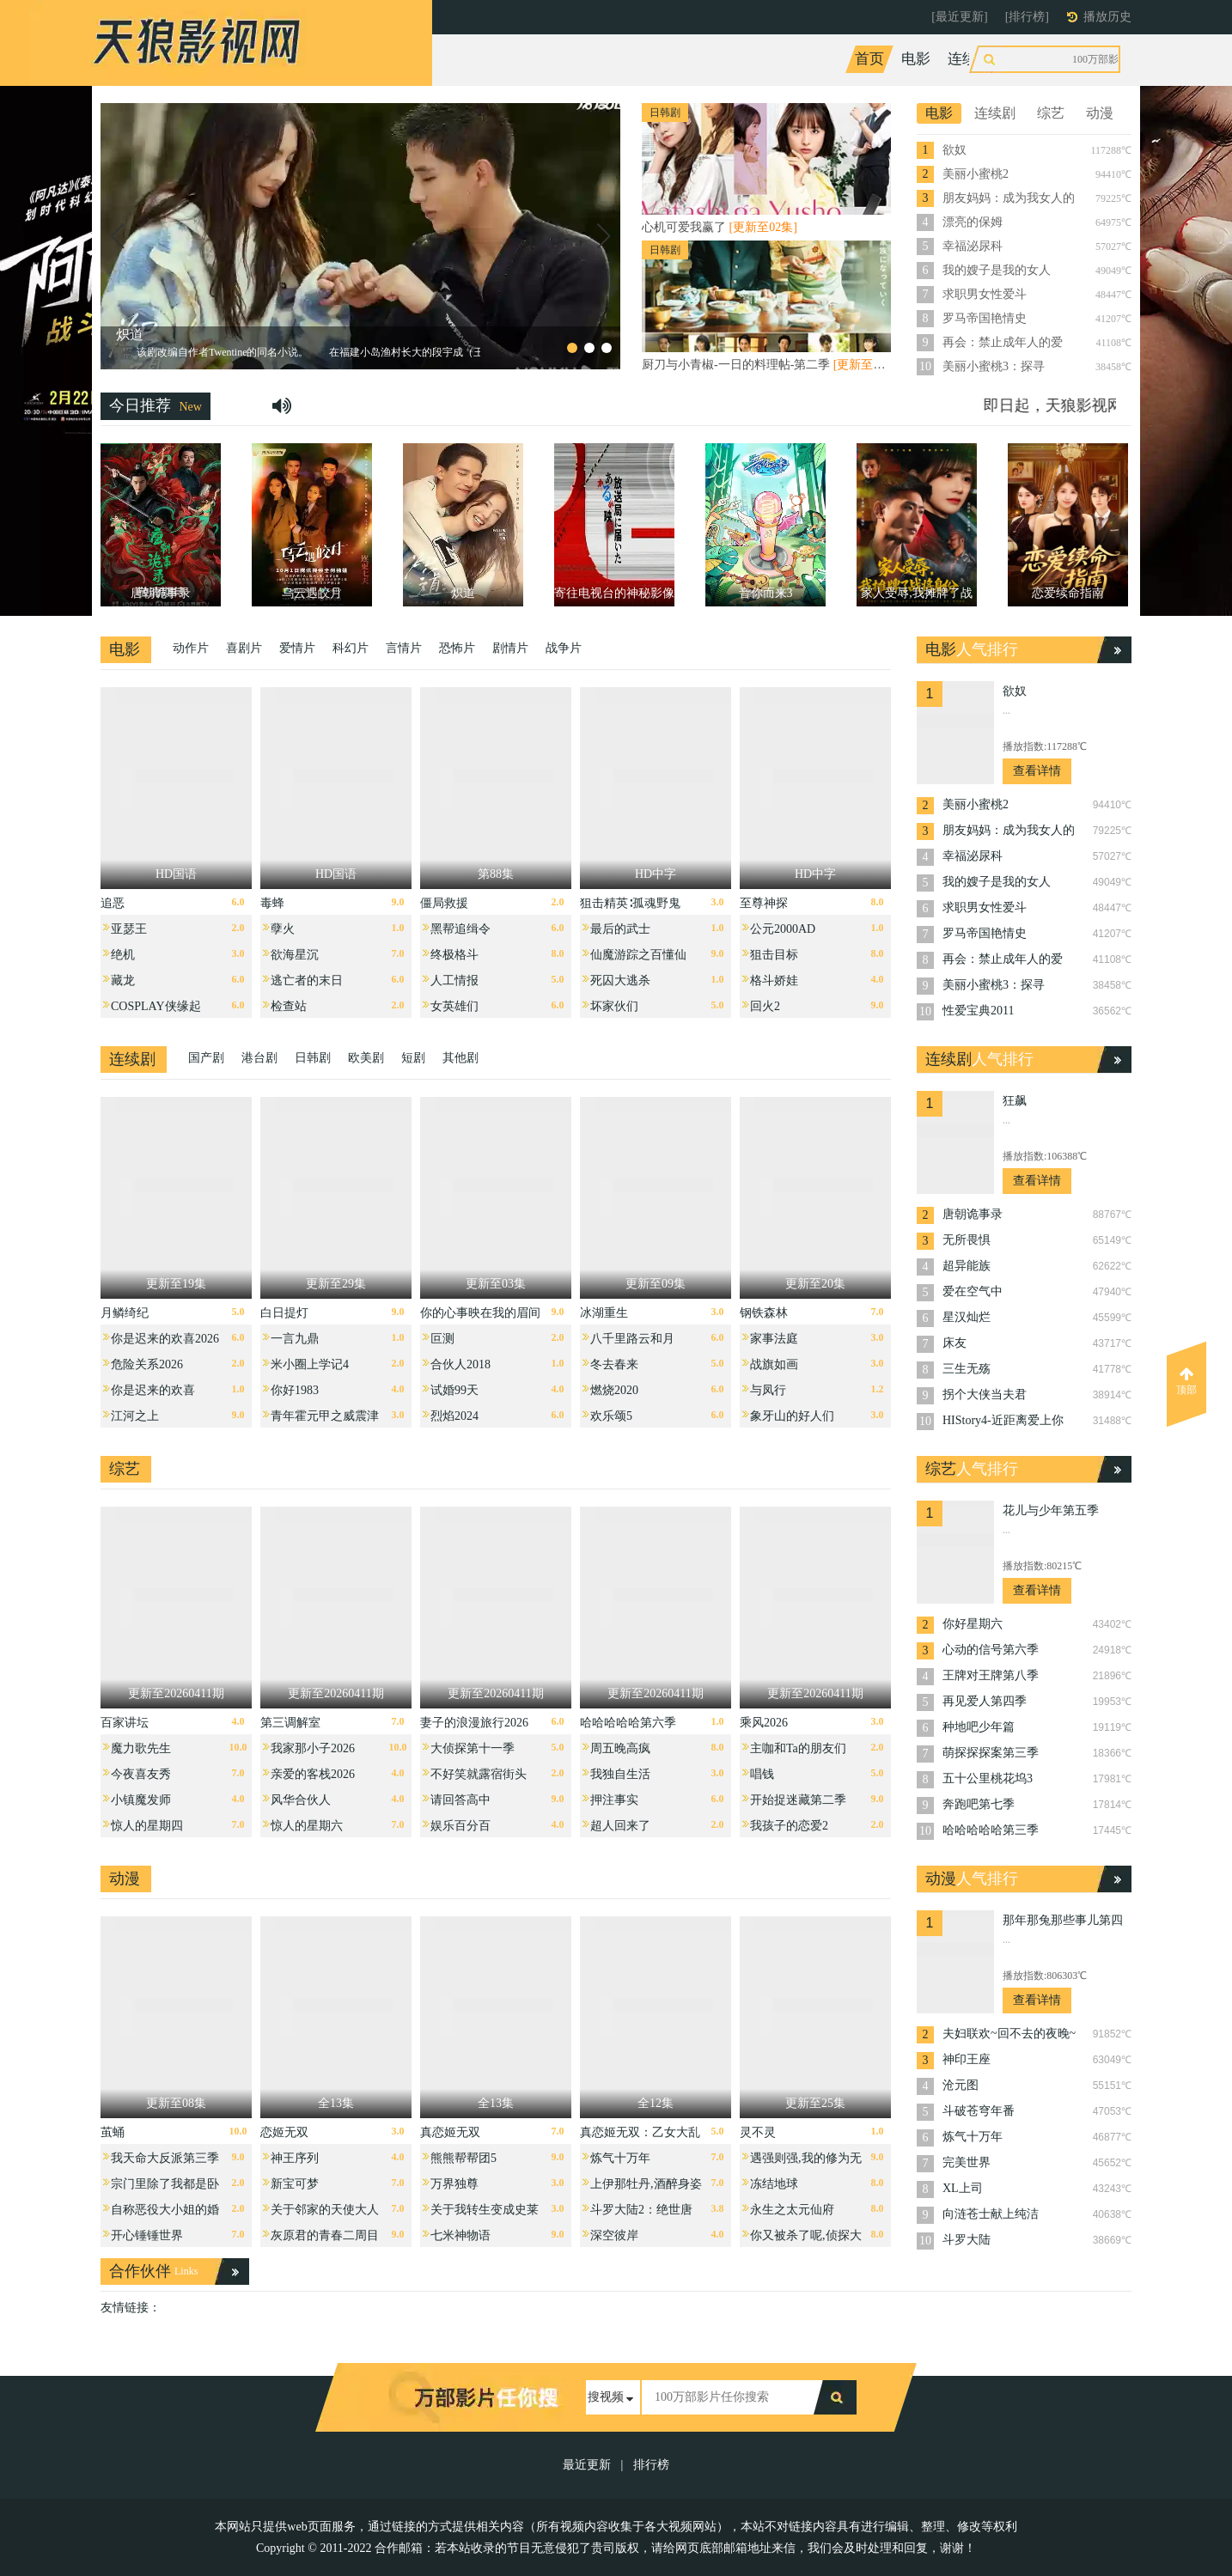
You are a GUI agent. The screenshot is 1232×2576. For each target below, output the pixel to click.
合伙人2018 (460, 1364)
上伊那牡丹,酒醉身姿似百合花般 (646, 2188)
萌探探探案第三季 (990, 1752)
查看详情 (1037, 770)
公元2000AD (782, 929)
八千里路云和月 (632, 1338)
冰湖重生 (604, 1312)
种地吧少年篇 (978, 1726)
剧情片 (510, 648)
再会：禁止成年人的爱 (1002, 342)
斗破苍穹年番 (978, 2110)
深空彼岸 (614, 2235)
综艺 (1023, 59)
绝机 (123, 954)
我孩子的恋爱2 (789, 1825)
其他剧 (460, 1057)
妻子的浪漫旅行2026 (474, 1722)
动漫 (1069, 59)
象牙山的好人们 (792, 1416)
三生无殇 (966, 1368)
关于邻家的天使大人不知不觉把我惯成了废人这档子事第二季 (325, 2214)
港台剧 (259, 1057)
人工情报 (454, 980)
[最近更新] (959, 16)
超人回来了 (620, 1825)
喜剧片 (244, 648)
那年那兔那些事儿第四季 (1063, 1922)
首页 (869, 59)
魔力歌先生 (141, 1748)
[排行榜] (1027, 16)
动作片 (191, 648)
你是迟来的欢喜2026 (165, 1338)
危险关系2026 (147, 1364)
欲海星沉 (295, 954)
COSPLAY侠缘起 (156, 1006)
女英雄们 (454, 1006)
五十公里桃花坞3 (987, 1778)
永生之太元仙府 (792, 2209)
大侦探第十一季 (472, 1748)
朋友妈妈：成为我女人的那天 (1008, 199)
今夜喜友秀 (141, 1774)
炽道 (129, 334)
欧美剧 (366, 1057)
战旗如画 (774, 1364)
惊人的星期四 (147, 1825)
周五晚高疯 (620, 1748)
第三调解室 (290, 1722)
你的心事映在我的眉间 (480, 1312)
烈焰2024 (454, 1416)
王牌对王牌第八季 (990, 1675)
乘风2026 (764, 1722)
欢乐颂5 (611, 1416)
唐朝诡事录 (972, 1214)
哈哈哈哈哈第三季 (990, 1830)
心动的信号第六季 (990, 1649)
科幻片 (350, 648)
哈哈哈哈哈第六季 (628, 1722)
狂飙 (1015, 1100)
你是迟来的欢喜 (153, 1390)
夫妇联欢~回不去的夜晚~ (1009, 2033)
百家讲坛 (125, 1722)
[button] (117, 236)
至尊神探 (764, 903)
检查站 (289, 1006)
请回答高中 (460, 1799)
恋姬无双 (284, 2132)
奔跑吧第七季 (978, 1804)
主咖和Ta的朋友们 (798, 1748)
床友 (954, 1343)
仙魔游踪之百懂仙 (638, 954)
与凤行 (768, 1390)
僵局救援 (444, 903)
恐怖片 (457, 648)
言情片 (404, 648)
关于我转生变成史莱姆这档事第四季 (484, 2214)
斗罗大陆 (966, 2239)
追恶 (113, 903)
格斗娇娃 (774, 980)
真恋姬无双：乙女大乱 (640, 2132)
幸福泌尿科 (972, 246)
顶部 (1186, 1381)
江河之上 (135, 1416)
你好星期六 (972, 1623)
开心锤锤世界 (147, 2235)
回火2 (765, 1006)
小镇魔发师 (141, 1799)
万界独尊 (454, 2183)
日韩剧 (313, 1057)
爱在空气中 (972, 1291)
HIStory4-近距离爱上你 (1003, 1420)
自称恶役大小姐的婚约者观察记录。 (165, 2214)
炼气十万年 (620, 2158)
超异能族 (966, 1265)
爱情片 (297, 648)
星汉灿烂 (966, 1317)
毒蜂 (272, 903)
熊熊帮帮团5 (463, 2158)
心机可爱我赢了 (719, 227)
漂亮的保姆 (972, 222)
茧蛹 (113, 2132)
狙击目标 (774, 954)
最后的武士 (620, 929)
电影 (915, 59)
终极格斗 (454, 954)
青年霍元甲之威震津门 (325, 1420)
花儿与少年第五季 (1051, 1510)
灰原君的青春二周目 (325, 2235)
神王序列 (295, 2158)
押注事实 (614, 1799)
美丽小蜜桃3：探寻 (993, 366)
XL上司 (962, 2188)
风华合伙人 (301, 1799)
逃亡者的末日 (307, 980)
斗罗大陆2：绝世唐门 (641, 2214)
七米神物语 (460, 2235)
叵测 (442, 1338)
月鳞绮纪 (125, 1312)
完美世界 (966, 2162)
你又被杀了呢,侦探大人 (806, 2239)
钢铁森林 (764, 1312)
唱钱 (762, 1774)
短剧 (413, 1057)
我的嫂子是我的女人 (996, 270)
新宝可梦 (295, 2183)
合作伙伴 (140, 2271)
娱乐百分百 (460, 1825)
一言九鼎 (295, 1338)
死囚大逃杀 (620, 980)
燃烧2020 (614, 1390)
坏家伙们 (614, 1006)
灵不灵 (758, 2132)
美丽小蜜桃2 (975, 173)
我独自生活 (620, 1774)
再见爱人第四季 (984, 1701)
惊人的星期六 (307, 1825)
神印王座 (966, 2059)
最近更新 (587, 2464)
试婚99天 (454, 1390)
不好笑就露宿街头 (478, 1774)
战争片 (564, 648)
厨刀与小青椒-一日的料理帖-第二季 (766, 364)
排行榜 (651, 2464)
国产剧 (206, 1057)
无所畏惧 (966, 1239)
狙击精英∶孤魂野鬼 (630, 903)
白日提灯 (284, 1312)
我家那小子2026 (313, 1748)
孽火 (283, 929)
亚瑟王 (129, 929)
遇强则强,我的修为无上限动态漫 (806, 2162)
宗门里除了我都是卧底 (165, 2188)
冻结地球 (774, 2183)
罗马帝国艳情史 (984, 318)
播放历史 (1107, 16)
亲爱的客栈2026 (313, 1774)
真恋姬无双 (450, 2132)
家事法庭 (774, 1338)
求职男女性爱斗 (984, 294)
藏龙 (123, 980)
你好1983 (295, 1390)
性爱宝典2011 (978, 1010)
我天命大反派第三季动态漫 (165, 2162)
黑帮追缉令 (460, 929)
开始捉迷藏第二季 (798, 1799)
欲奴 (954, 149)
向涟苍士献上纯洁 (990, 2214)
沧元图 (960, 2085)
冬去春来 (614, 1364)
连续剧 (969, 59)
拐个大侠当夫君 (984, 1394)
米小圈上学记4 (310, 1364)
